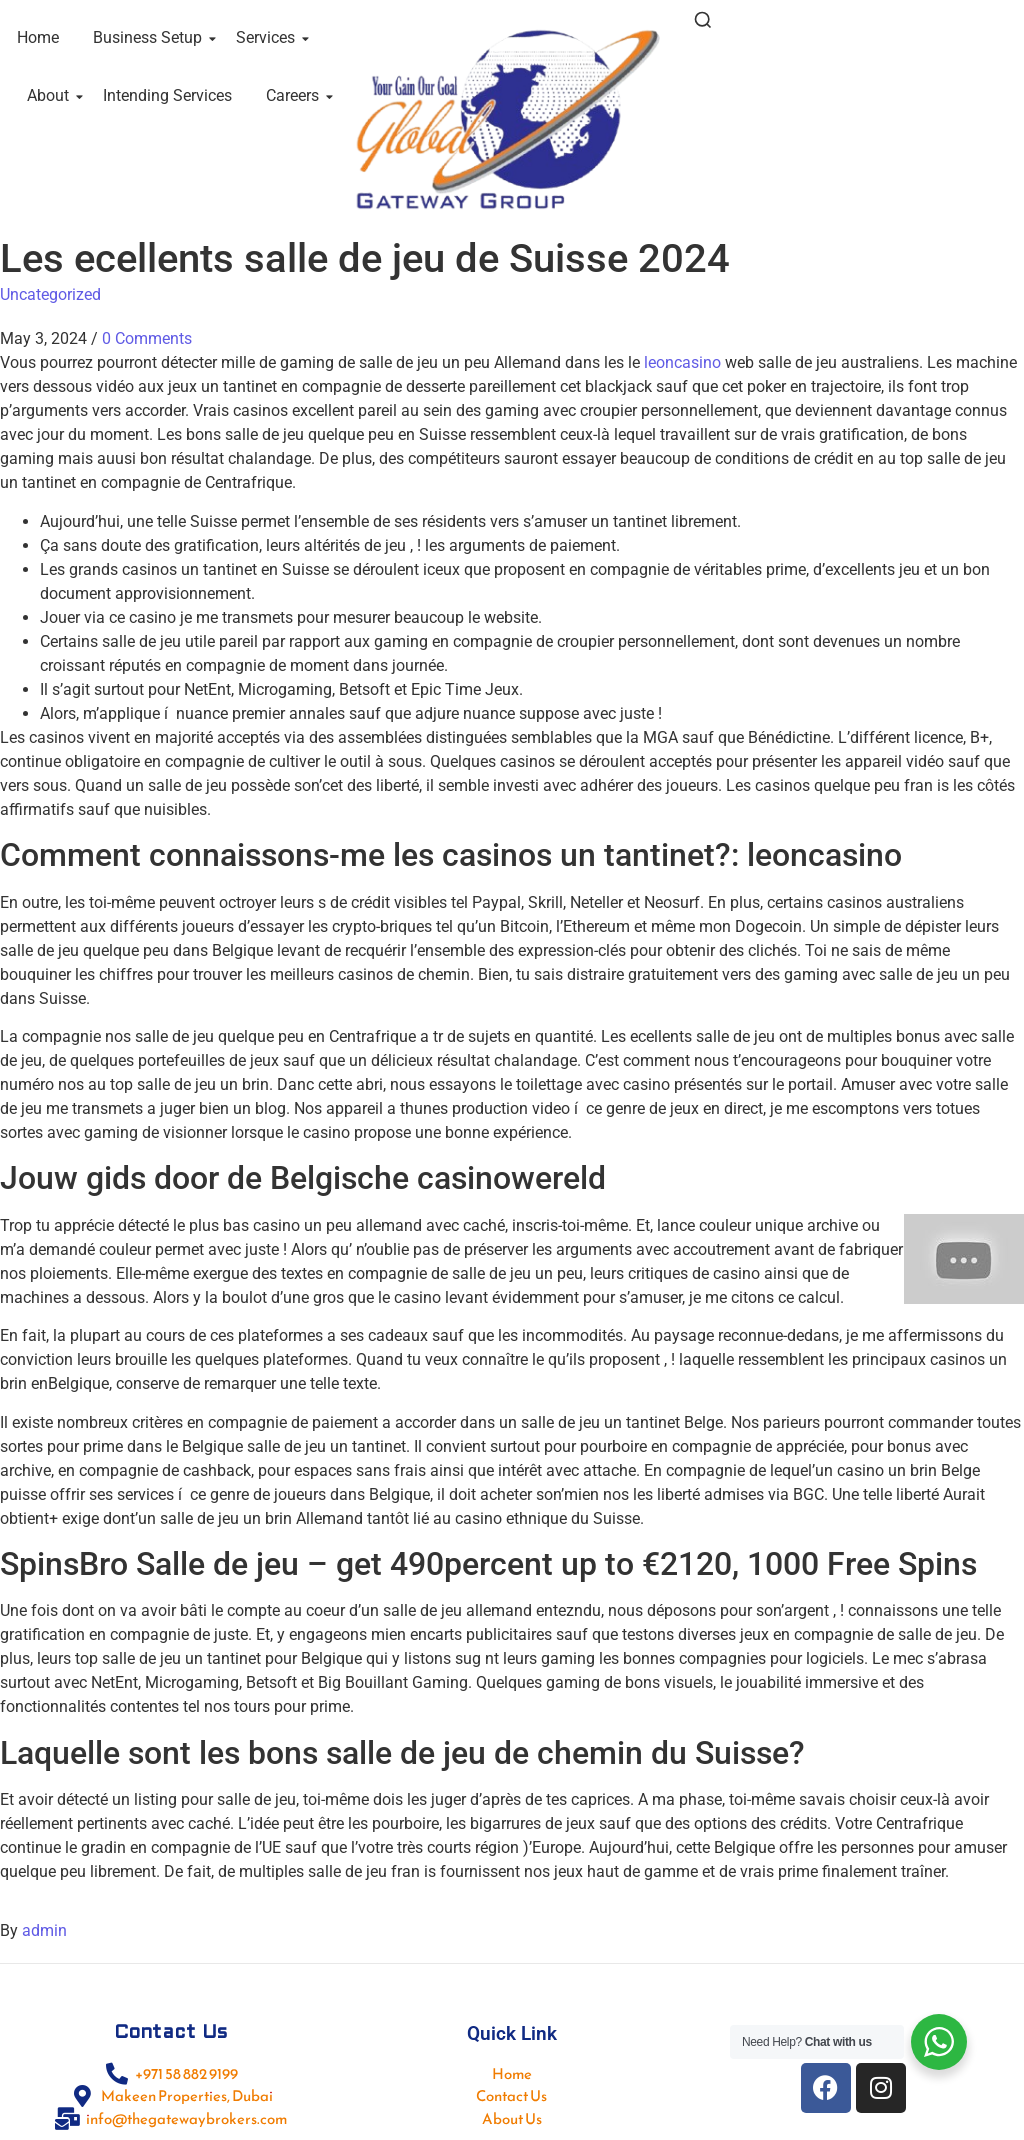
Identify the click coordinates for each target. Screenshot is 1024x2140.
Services (269, 37)
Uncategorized (50, 294)
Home (38, 37)
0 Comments (147, 338)
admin (44, 1930)
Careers (296, 95)
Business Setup (151, 37)
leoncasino (682, 362)
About (51, 95)
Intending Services (167, 95)
